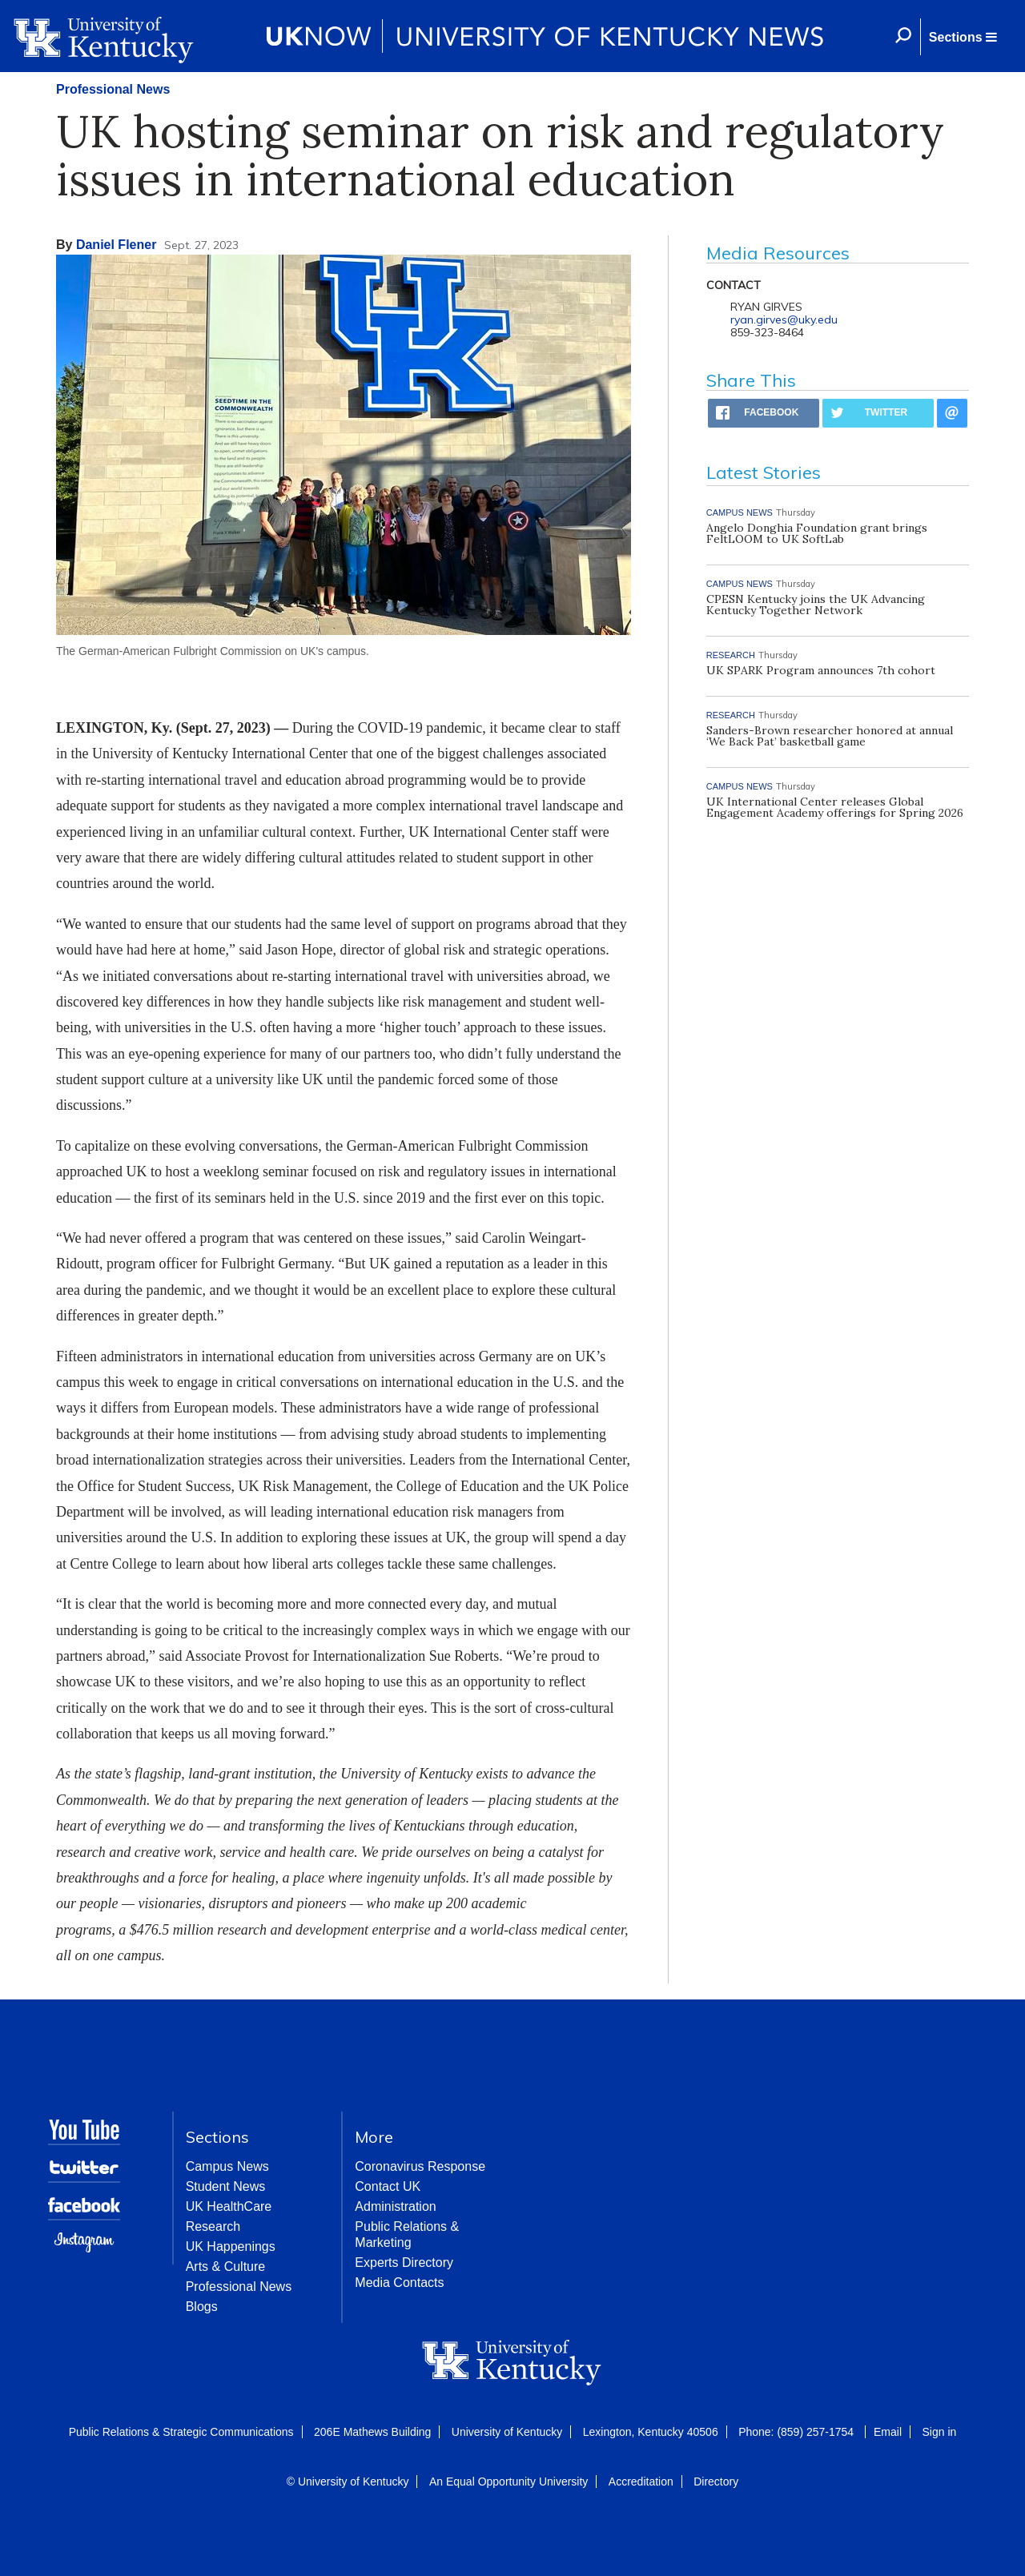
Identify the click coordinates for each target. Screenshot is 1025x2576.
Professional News (113, 89)
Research (213, 2226)
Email (888, 2431)
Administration (395, 2206)
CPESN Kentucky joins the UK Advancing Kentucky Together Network (815, 604)
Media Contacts (399, 2282)
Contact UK (387, 2186)
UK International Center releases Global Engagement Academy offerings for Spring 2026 (834, 807)
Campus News (227, 2166)
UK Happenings (230, 2246)
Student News (226, 2186)
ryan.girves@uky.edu (784, 319)
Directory (715, 2481)
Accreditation (641, 2481)
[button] (962, 36)
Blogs (202, 2306)
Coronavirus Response (420, 2166)
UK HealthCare (229, 2206)
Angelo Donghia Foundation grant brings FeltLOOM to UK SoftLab (816, 533)
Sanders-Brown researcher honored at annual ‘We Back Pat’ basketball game (829, 736)
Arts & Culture (226, 2266)
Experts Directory (404, 2262)
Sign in (939, 2431)
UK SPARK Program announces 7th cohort (820, 670)
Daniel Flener (116, 244)
